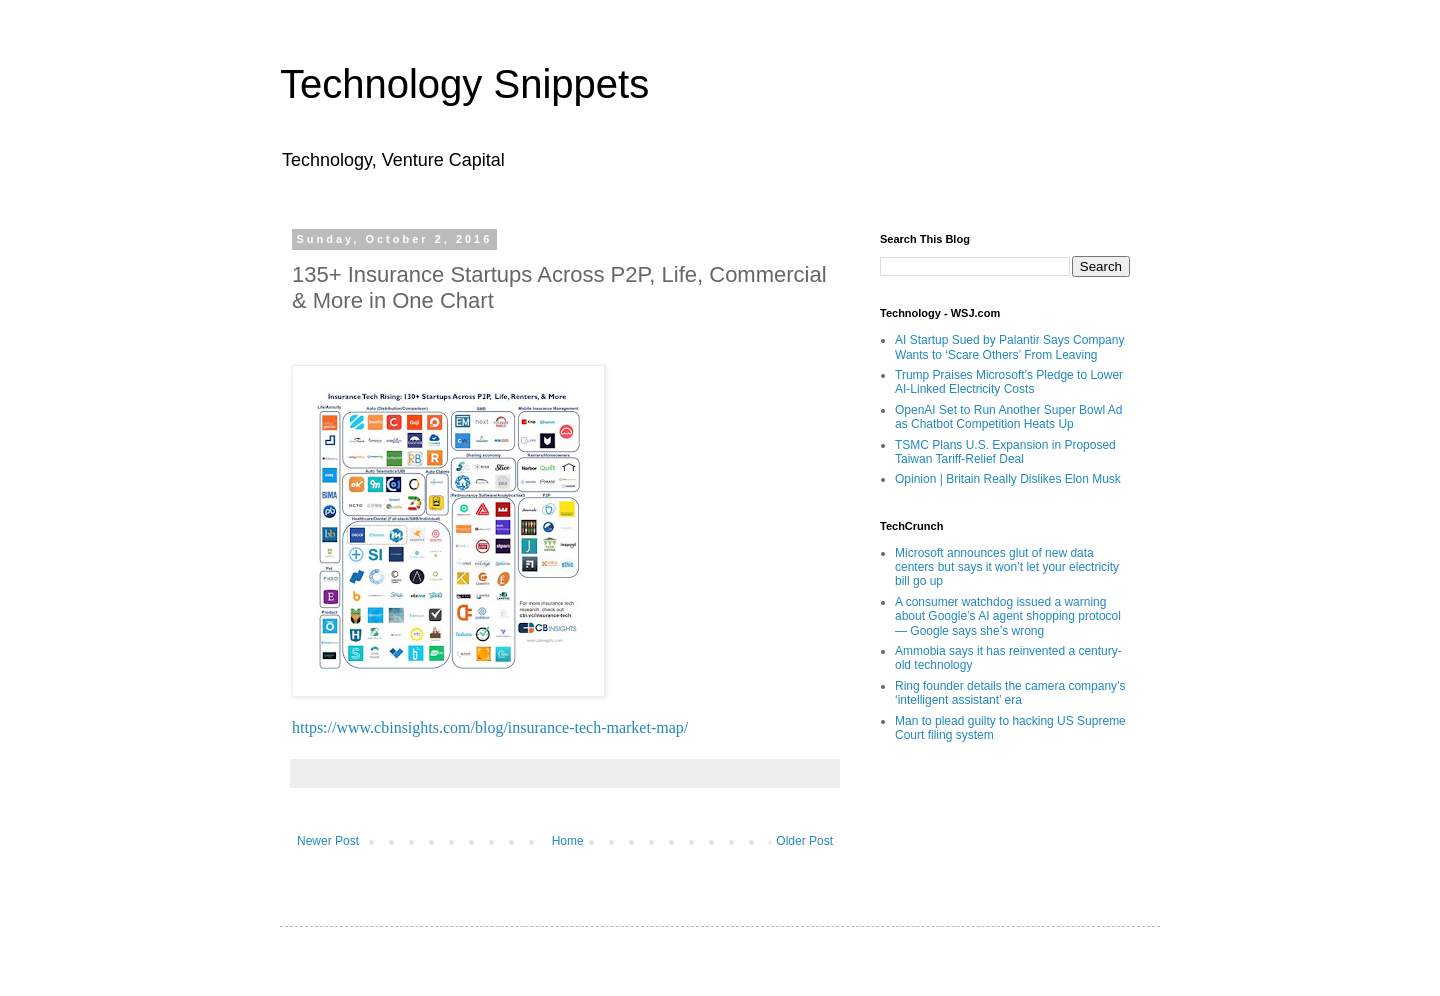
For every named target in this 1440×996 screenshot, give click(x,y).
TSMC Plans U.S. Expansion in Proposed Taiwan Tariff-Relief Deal (1005, 452)
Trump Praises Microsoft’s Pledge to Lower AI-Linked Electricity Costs (1009, 382)
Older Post (804, 841)
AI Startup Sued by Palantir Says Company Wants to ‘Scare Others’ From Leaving (1009, 347)
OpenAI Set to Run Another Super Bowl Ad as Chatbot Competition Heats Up (1008, 417)
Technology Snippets (464, 84)
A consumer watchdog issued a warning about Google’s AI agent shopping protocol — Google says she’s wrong (1008, 616)
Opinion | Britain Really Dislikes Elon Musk (1008, 479)
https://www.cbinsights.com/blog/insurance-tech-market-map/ (490, 727)
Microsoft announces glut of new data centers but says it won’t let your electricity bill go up (1007, 567)
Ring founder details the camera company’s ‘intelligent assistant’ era (1010, 693)
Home (568, 841)
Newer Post (328, 841)
